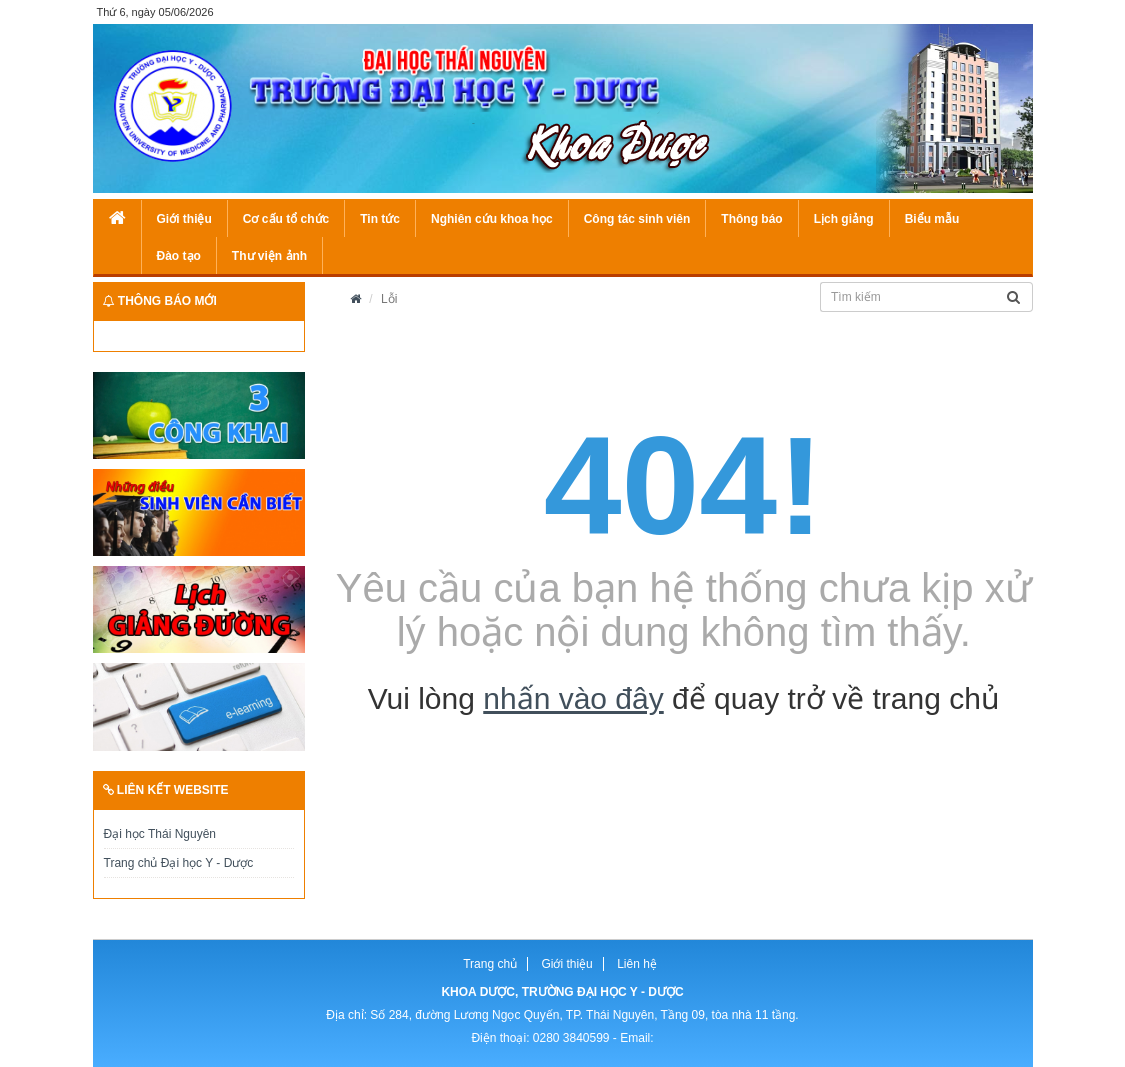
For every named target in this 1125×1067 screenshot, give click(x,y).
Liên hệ (637, 964)
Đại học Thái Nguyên (160, 834)
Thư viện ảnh (269, 256)
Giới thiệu (184, 219)
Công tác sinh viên (637, 219)
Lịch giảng (844, 219)
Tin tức (380, 219)
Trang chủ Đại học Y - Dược (179, 863)
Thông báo (751, 219)
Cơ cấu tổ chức (286, 219)
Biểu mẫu (932, 219)
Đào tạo (179, 256)
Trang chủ (490, 964)
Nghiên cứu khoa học (492, 219)
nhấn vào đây (573, 698)
